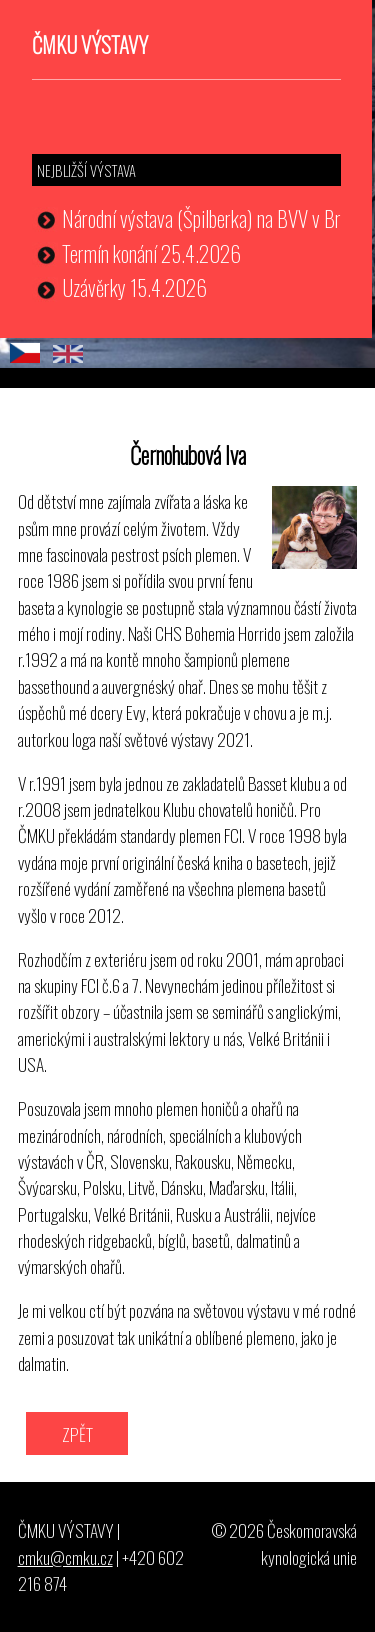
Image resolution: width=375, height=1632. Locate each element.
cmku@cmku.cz (65, 1557)
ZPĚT (77, 1434)
